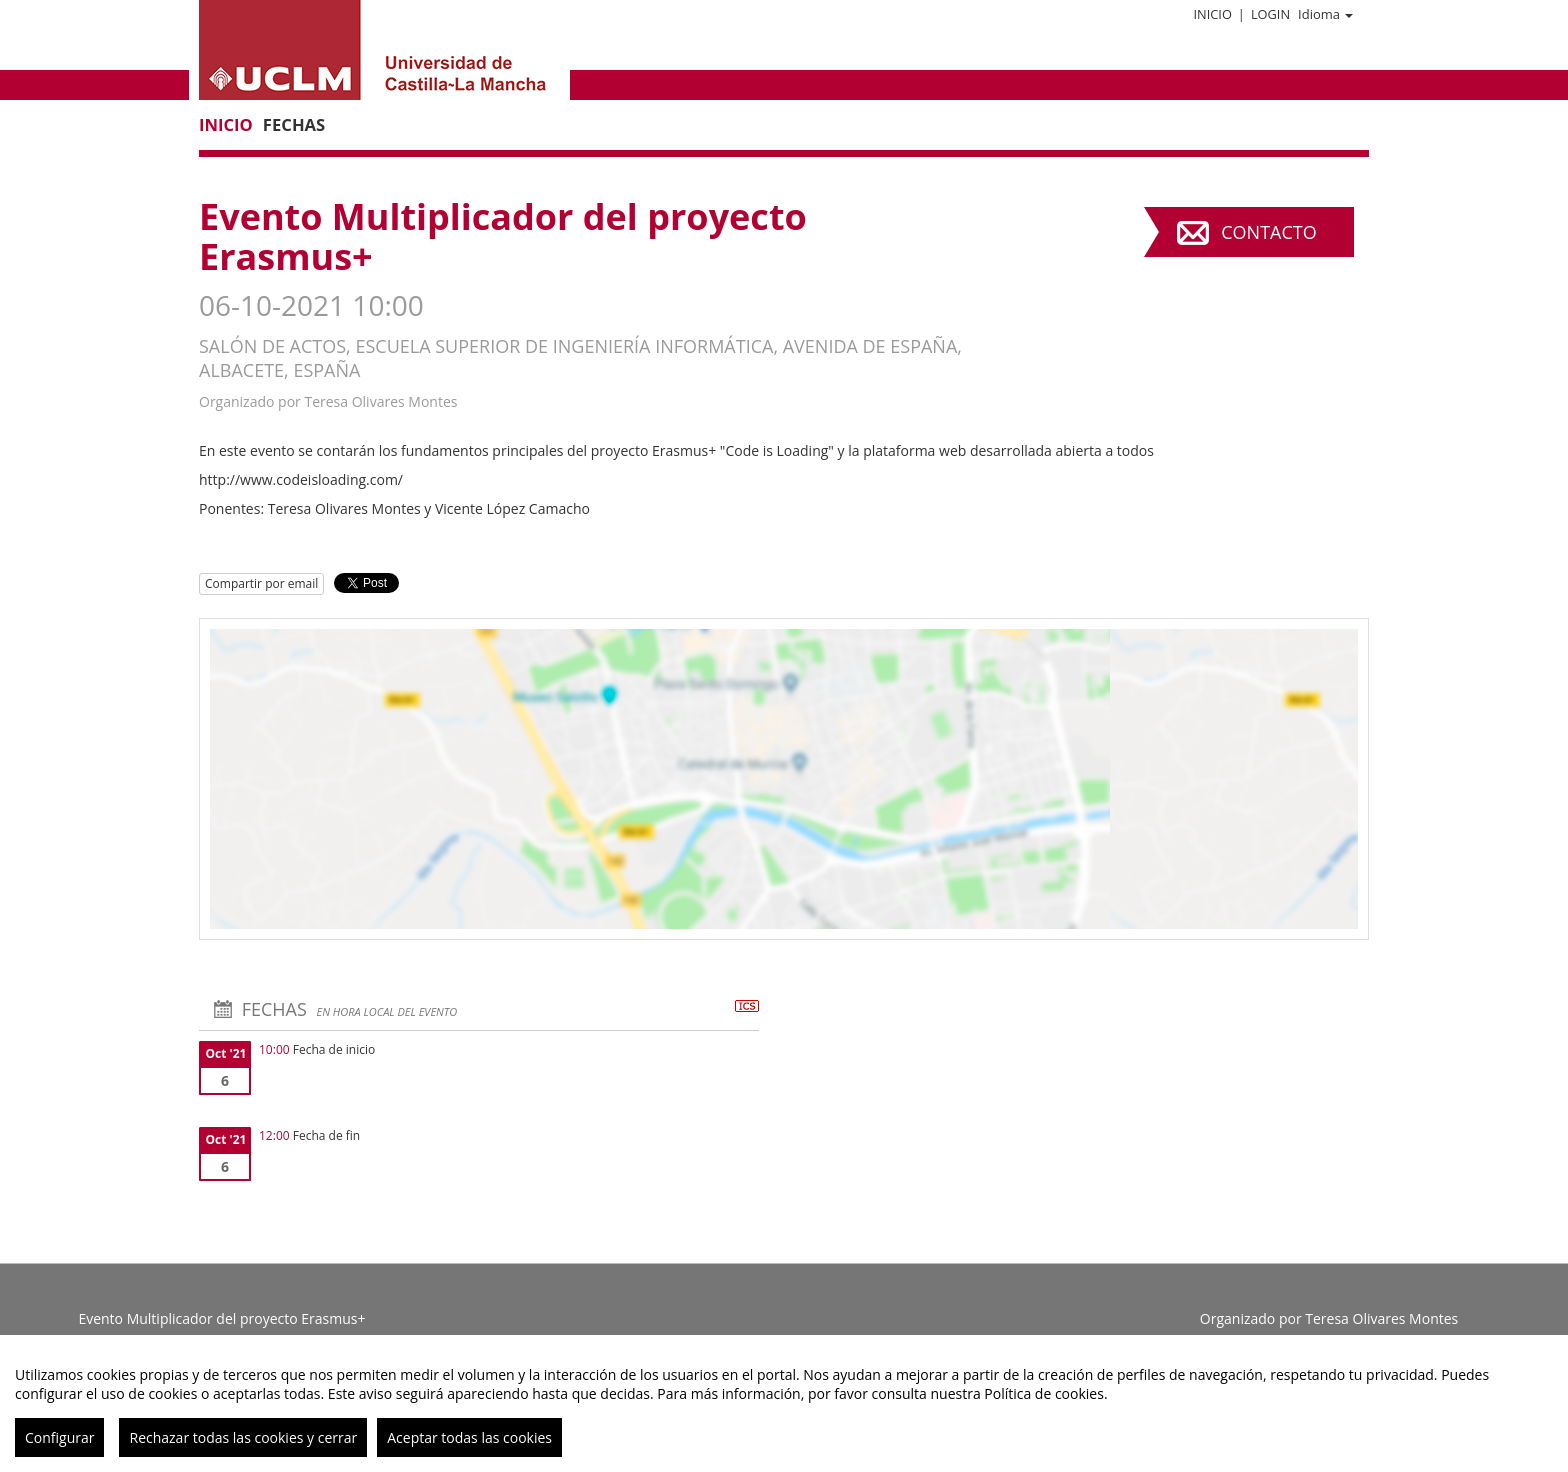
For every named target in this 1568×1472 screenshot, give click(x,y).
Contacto (1268, 232)
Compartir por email (261, 583)
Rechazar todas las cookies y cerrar (243, 1437)
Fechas (294, 124)
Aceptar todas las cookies (469, 1437)
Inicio (1212, 14)
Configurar (59, 1437)
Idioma (1325, 14)
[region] (784, 1403)
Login (1270, 14)
